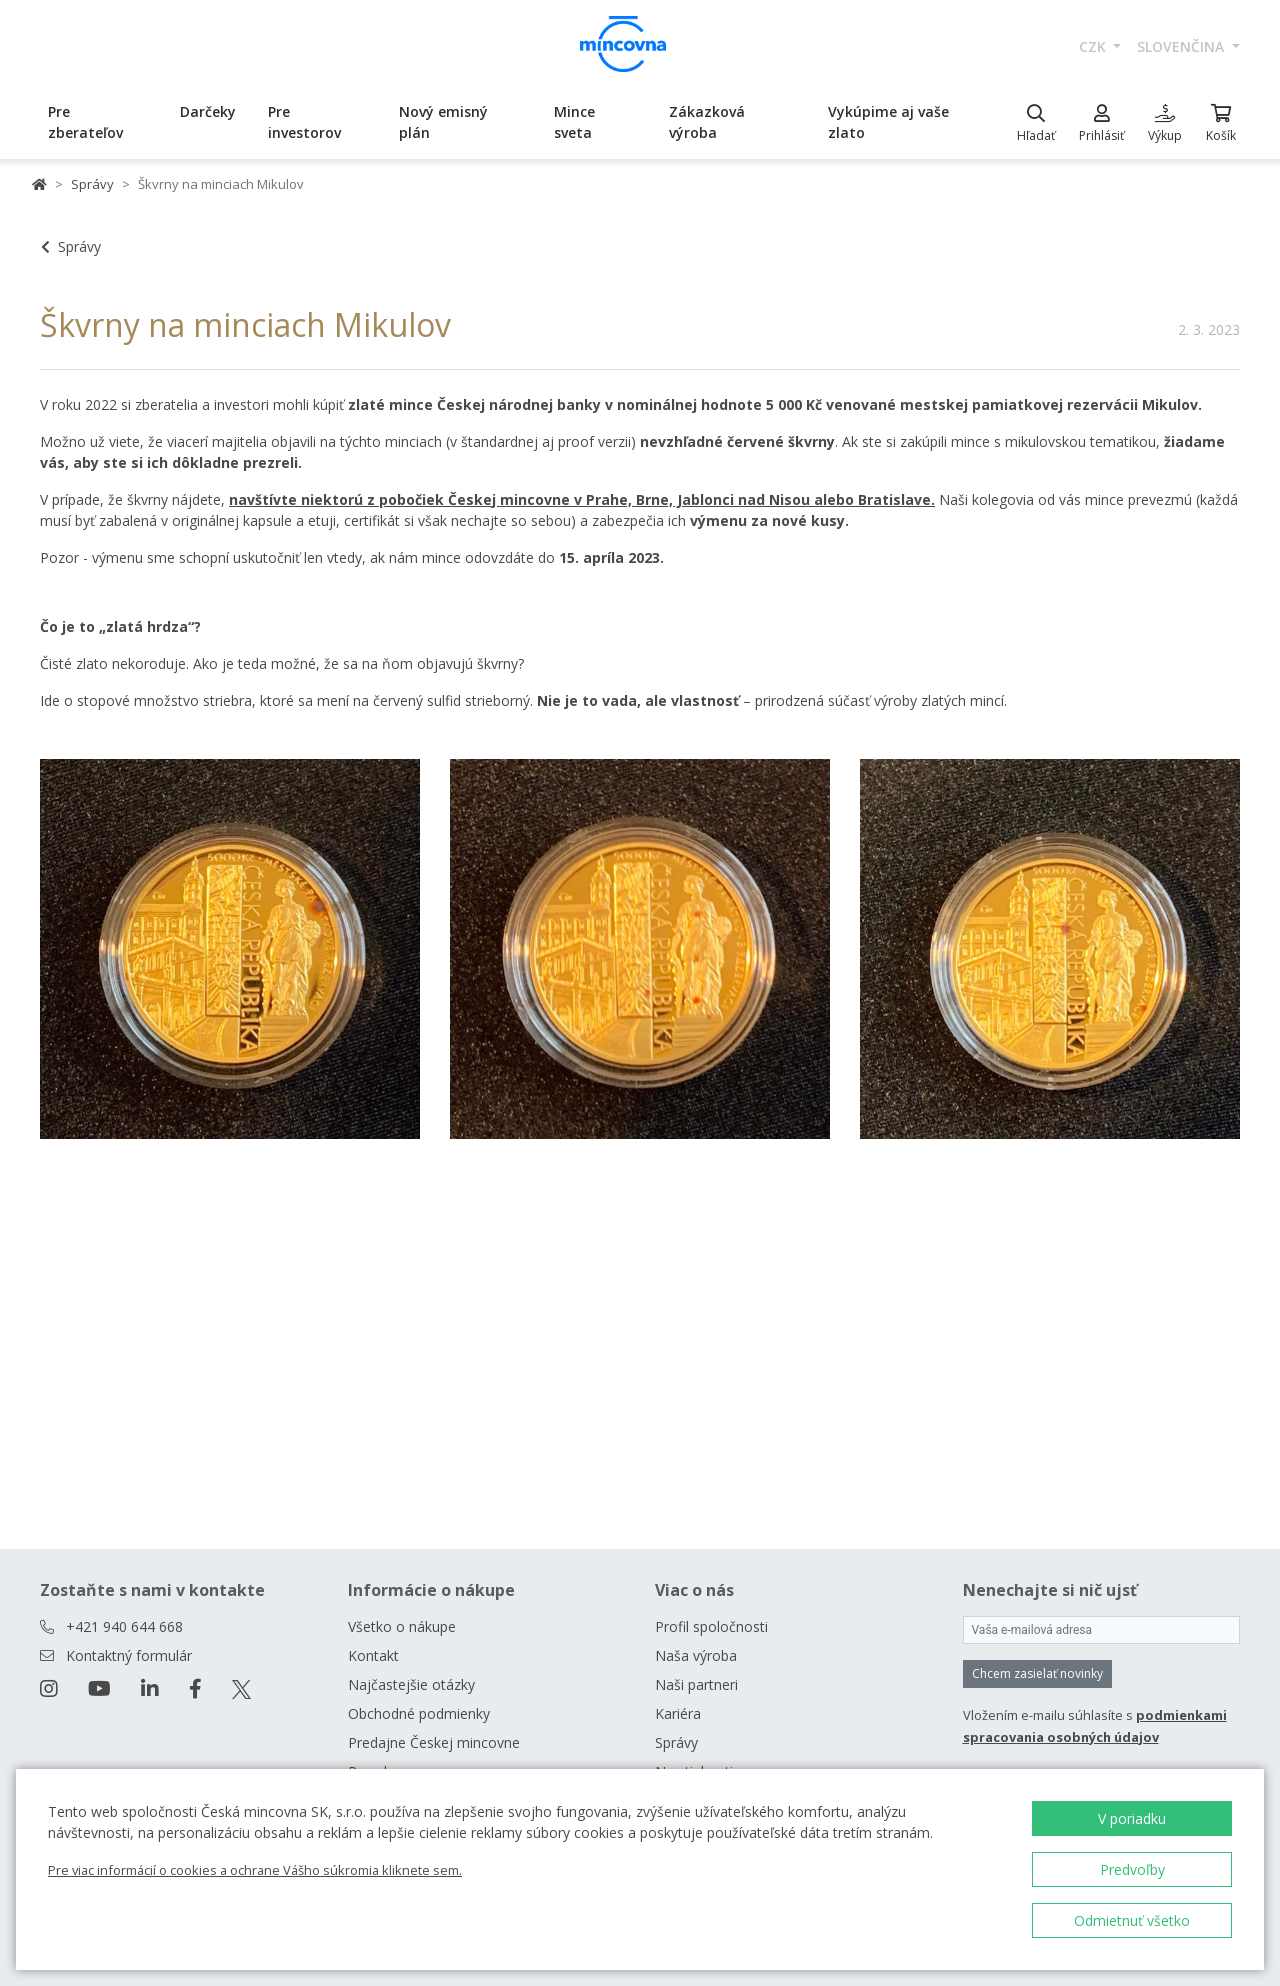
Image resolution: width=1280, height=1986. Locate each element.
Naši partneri (696, 1684)
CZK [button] (1094, 46)
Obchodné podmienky (419, 1713)
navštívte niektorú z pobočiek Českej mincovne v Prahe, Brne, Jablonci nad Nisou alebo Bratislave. (582, 499)
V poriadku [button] (1132, 1818)
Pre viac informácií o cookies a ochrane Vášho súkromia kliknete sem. (255, 1870)
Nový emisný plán (443, 122)
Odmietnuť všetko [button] (1132, 1920)
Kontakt (373, 1655)
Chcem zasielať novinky (1037, 1673)
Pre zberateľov (85, 122)
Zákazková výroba (707, 122)
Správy (92, 184)
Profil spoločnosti (711, 1626)
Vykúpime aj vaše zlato (888, 122)
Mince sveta (574, 122)
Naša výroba (696, 1655)
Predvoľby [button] (1132, 1869)
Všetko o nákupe (402, 1626)
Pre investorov (304, 122)
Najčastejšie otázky (411, 1684)
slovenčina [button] (1182, 46)
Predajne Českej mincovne (434, 1742)
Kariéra (678, 1713)
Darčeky (208, 111)
